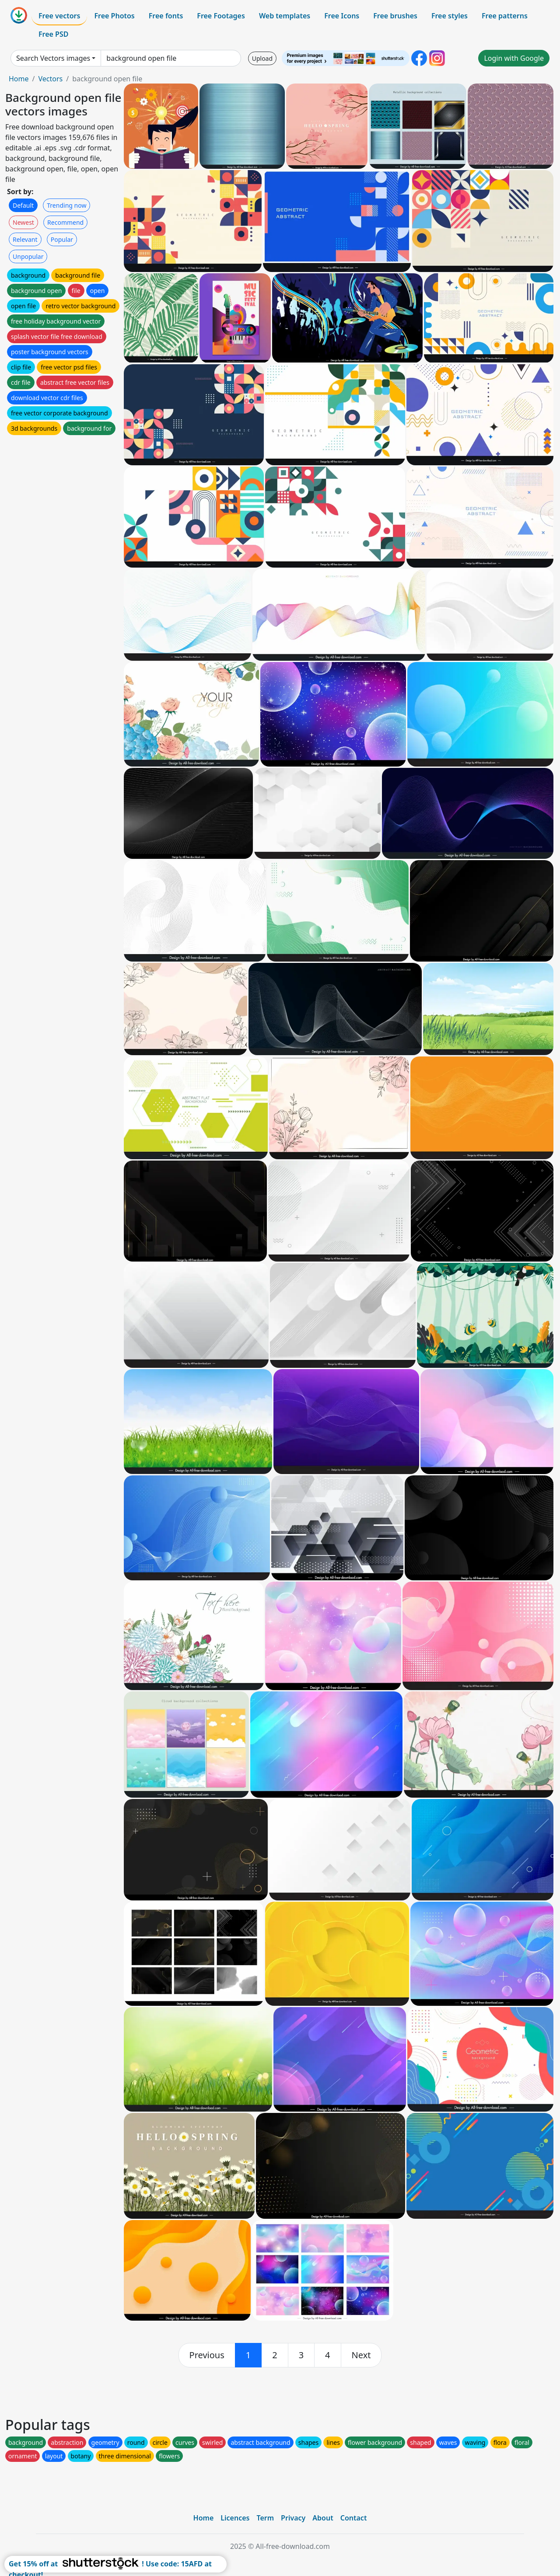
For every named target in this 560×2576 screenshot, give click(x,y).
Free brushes (395, 16)
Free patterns (505, 16)
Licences (234, 2518)
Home (19, 79)
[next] (361, 2355)
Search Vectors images (53, 58)
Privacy (293, 2518)
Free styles (449, 16)
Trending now (66, 205)
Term (265, 2518)
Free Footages (221, 16)
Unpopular (28, 256)
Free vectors (59, 16)
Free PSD (53, 34)
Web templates (284, 16)
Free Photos (114, 16)
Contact (353, 2518)
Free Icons (341, 16)
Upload (262, 58)
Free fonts (166, 16)
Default (23, 205)
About (322, 2518)
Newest (23, 222)
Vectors (50, 79)
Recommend (65, 222)
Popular (62, 239)
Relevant (25, 239)
